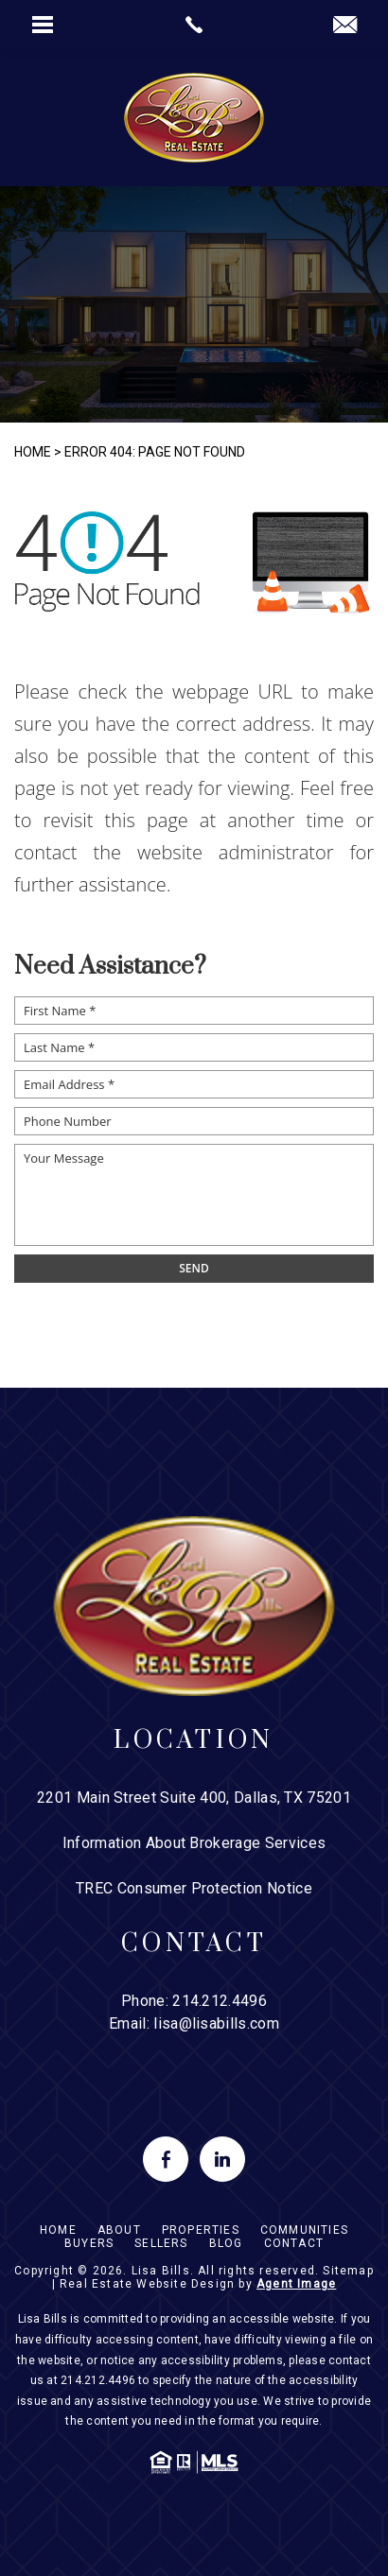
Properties (200, 2230)
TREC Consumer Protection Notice (194, 1888)
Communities (304, 2230)
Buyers (89, 2243)
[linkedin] (222, 2159)
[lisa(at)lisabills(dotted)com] (345, 26)
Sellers (160, 2243)
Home (58, 2230)
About (119, 2230)
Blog (226, 2243)
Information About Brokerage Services (194, 1843)
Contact (294, 2243)
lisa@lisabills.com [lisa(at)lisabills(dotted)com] (216, 2023)
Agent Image (296, 2284)
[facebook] (165, 2159)
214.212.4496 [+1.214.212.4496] (219, 2001)
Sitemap (348, 2270)
